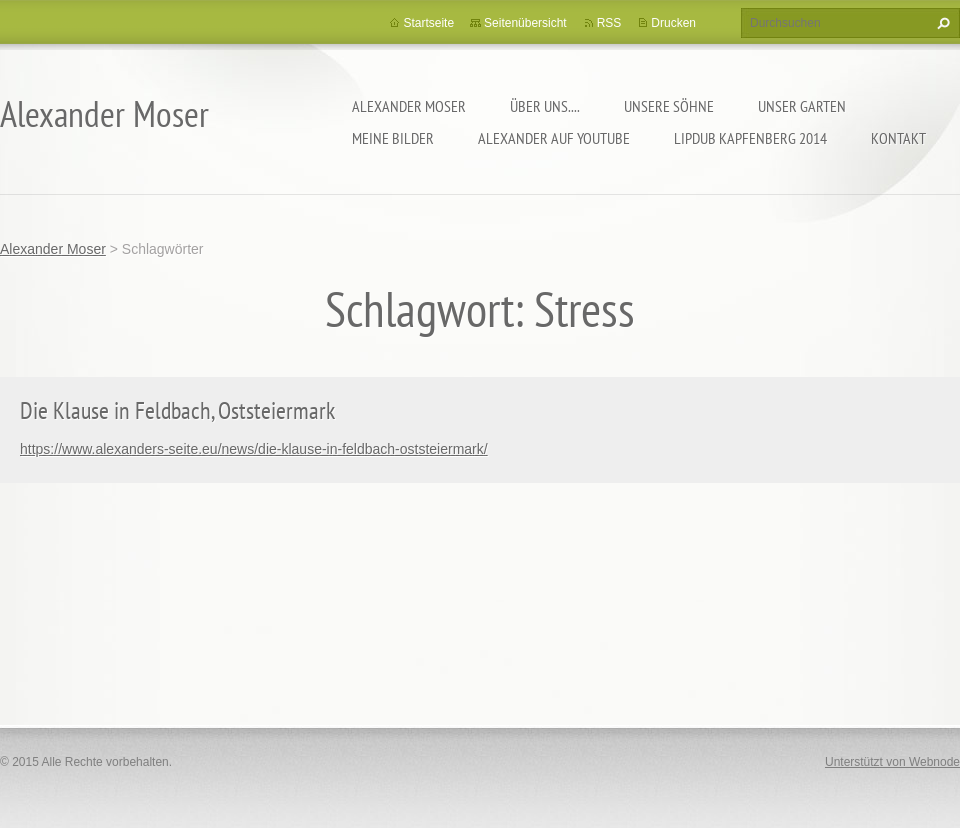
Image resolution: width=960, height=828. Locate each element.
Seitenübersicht (525, 23)
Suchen (941, 23)
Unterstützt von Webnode (892, 762)
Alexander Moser (409, 106)
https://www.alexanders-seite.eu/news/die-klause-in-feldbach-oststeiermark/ (254, 449)
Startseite (428, 23)
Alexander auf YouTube (554, 138)
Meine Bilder (393, 138)
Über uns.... (545, 106)
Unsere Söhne (669, 106)
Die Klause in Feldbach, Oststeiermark (177, 410)
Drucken (673, 23)
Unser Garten (802, 106)
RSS (609, 23)
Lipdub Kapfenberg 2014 (750, 138)
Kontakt (898, 138)
